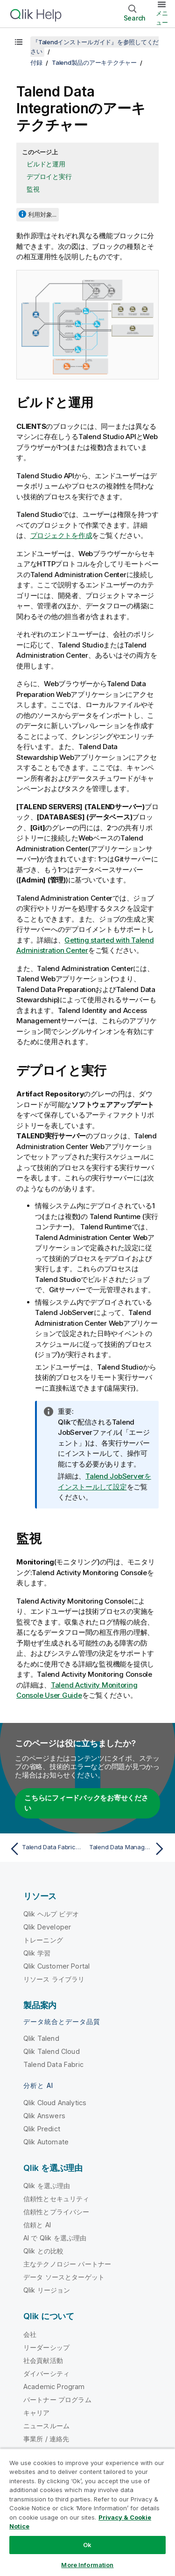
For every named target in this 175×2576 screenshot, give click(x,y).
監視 (33, 189)
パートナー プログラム (57, 2400)
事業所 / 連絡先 (46, 2439)
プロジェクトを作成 (61, 535)
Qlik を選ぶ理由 (46, 2186)
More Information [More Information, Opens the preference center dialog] (87, 2565)
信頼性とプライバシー (56, 2212)
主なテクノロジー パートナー (67, 2264)
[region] (87, 2512)
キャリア (36, 2413)
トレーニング (43, 1940)
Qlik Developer (47, 1927)
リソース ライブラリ (54, 1979)
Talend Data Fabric (53, 2064)
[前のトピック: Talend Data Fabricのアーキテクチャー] (46, 1849)
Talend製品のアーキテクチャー (94, 62)
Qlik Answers (44, 2116)
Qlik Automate (46, 2142)
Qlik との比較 (43, 2251)
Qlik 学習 (36, 1953)
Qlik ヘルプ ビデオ (51, 1914)
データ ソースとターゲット (64, 2277)
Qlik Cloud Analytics (54, 2103)
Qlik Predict (41, 2129)
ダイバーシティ (46, 2373)
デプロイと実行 (49, 176)
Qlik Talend (41, 2038)
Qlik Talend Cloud (51, 2051)
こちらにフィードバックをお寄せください (86, 1803)
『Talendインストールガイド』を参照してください (94, 46)
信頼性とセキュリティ (56, 2199)
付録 (36, 62)
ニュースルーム (46, 2426)
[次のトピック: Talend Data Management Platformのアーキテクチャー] (128, 1849)
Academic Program (54, 2386)
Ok (87, 2544)
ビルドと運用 (46, 164)
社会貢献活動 (43, 2360)
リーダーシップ (46, 2347)
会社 (29, 2334)
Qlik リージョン (46, 2290)
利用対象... (42, 214)
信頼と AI (37, 2225)
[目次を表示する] (19, 42)
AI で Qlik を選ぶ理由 (54, 2238)
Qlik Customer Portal (56, 1966)
